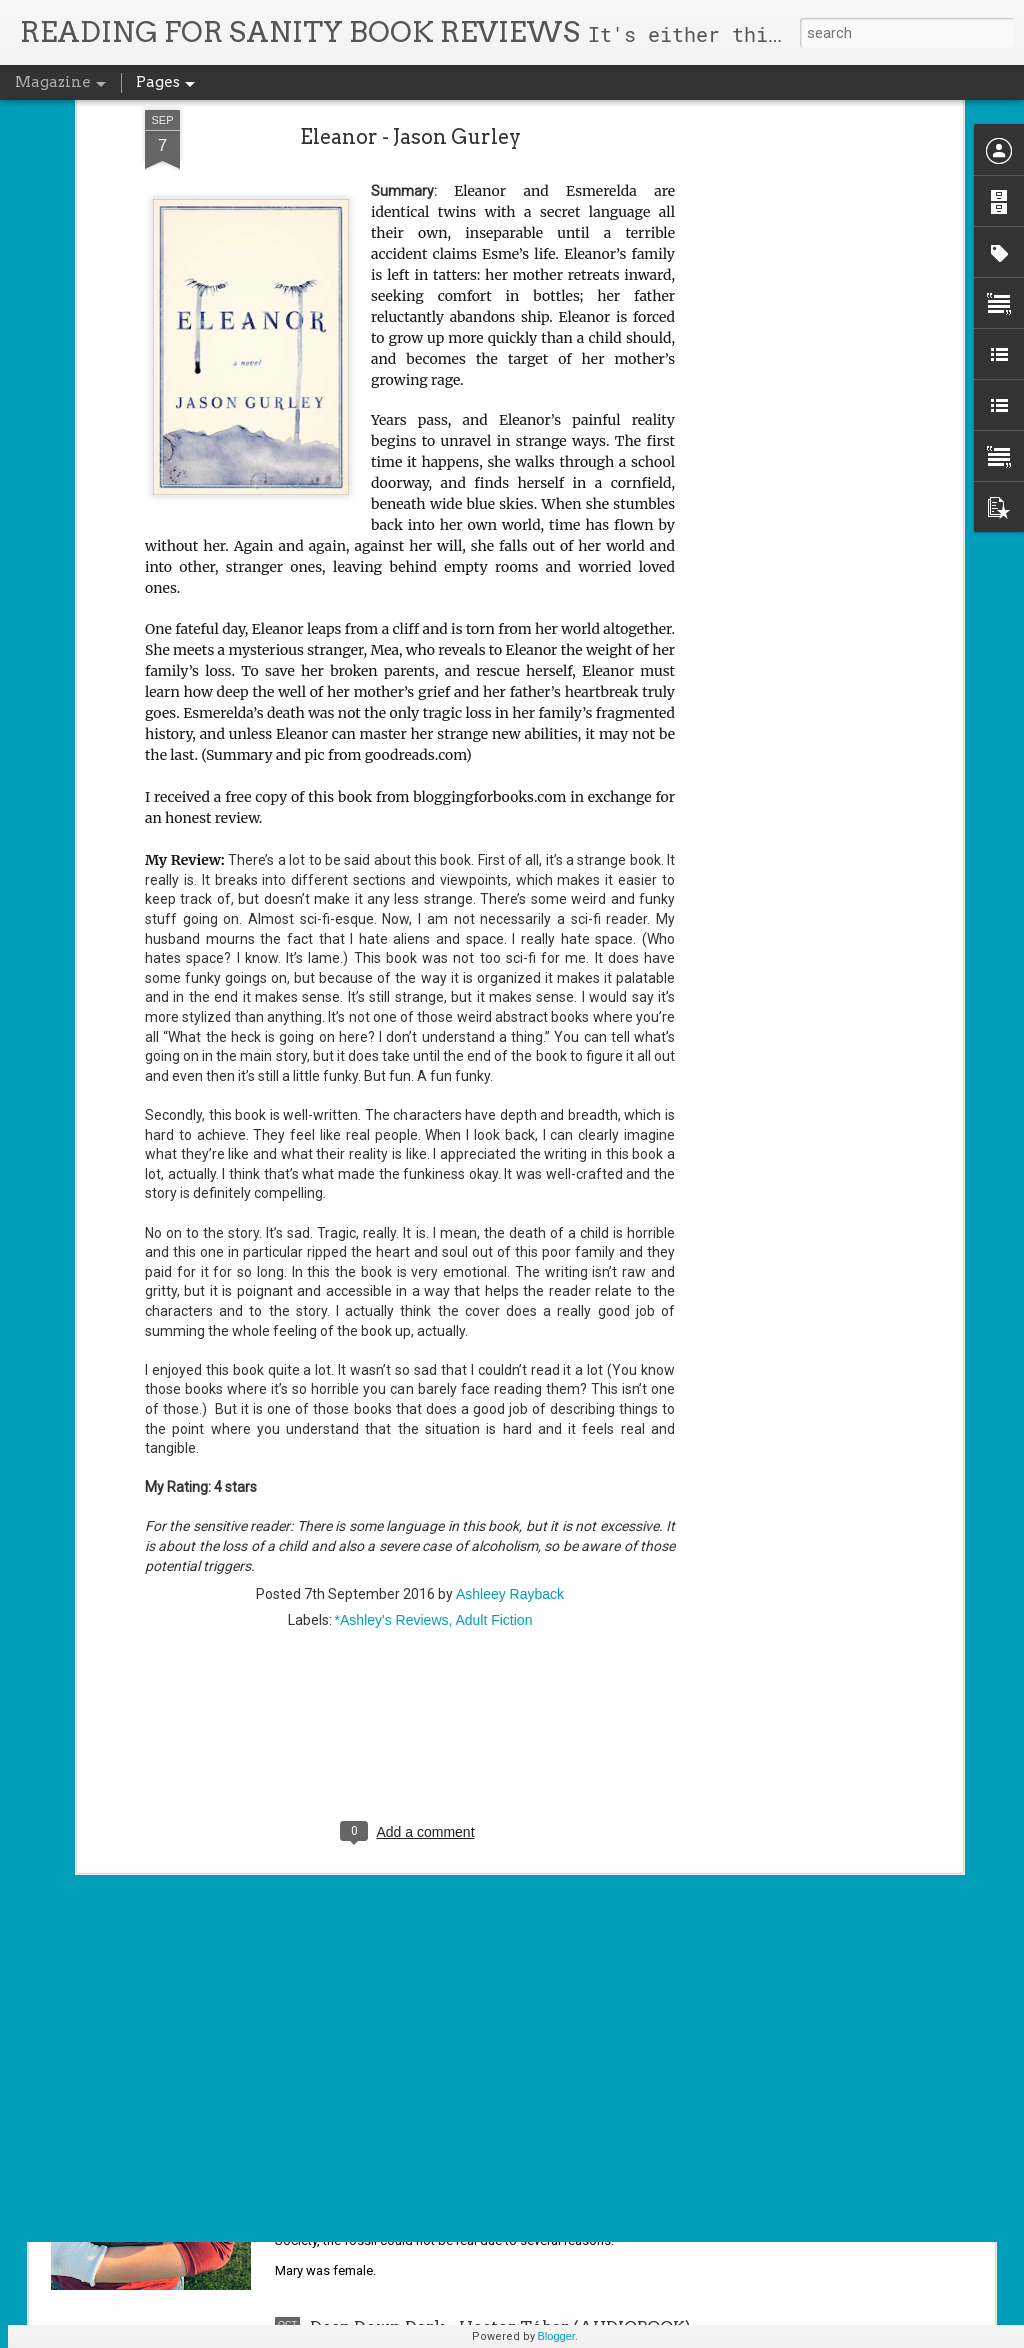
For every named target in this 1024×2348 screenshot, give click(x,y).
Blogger (557, 2336)
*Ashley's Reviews (392, 1452)
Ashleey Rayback (510, 1426)
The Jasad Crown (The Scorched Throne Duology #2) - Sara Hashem (472, 1882)
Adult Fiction (493, 1452)
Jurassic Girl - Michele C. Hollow (443, 2099)
